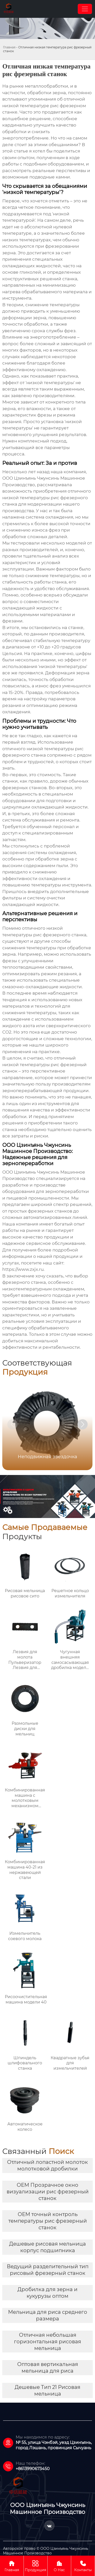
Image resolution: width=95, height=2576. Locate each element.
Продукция (35, 2565)
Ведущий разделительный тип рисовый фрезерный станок (47, 2269)
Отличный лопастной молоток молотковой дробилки (47, 2165)
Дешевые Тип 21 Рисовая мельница (47, 2390)
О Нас (59, 2565)
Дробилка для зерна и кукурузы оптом (47, 2292)
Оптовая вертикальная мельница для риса (47, 2367)
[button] (83, 1424)
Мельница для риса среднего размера (47, 2315)
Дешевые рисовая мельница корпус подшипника (47, 2247)
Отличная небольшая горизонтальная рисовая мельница (47, 2341)
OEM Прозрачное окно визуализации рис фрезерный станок (48, 2191)
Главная (9, 47)
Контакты (83, 2565)
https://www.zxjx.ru (23, 1269)
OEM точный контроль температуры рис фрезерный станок (47, 2221)
